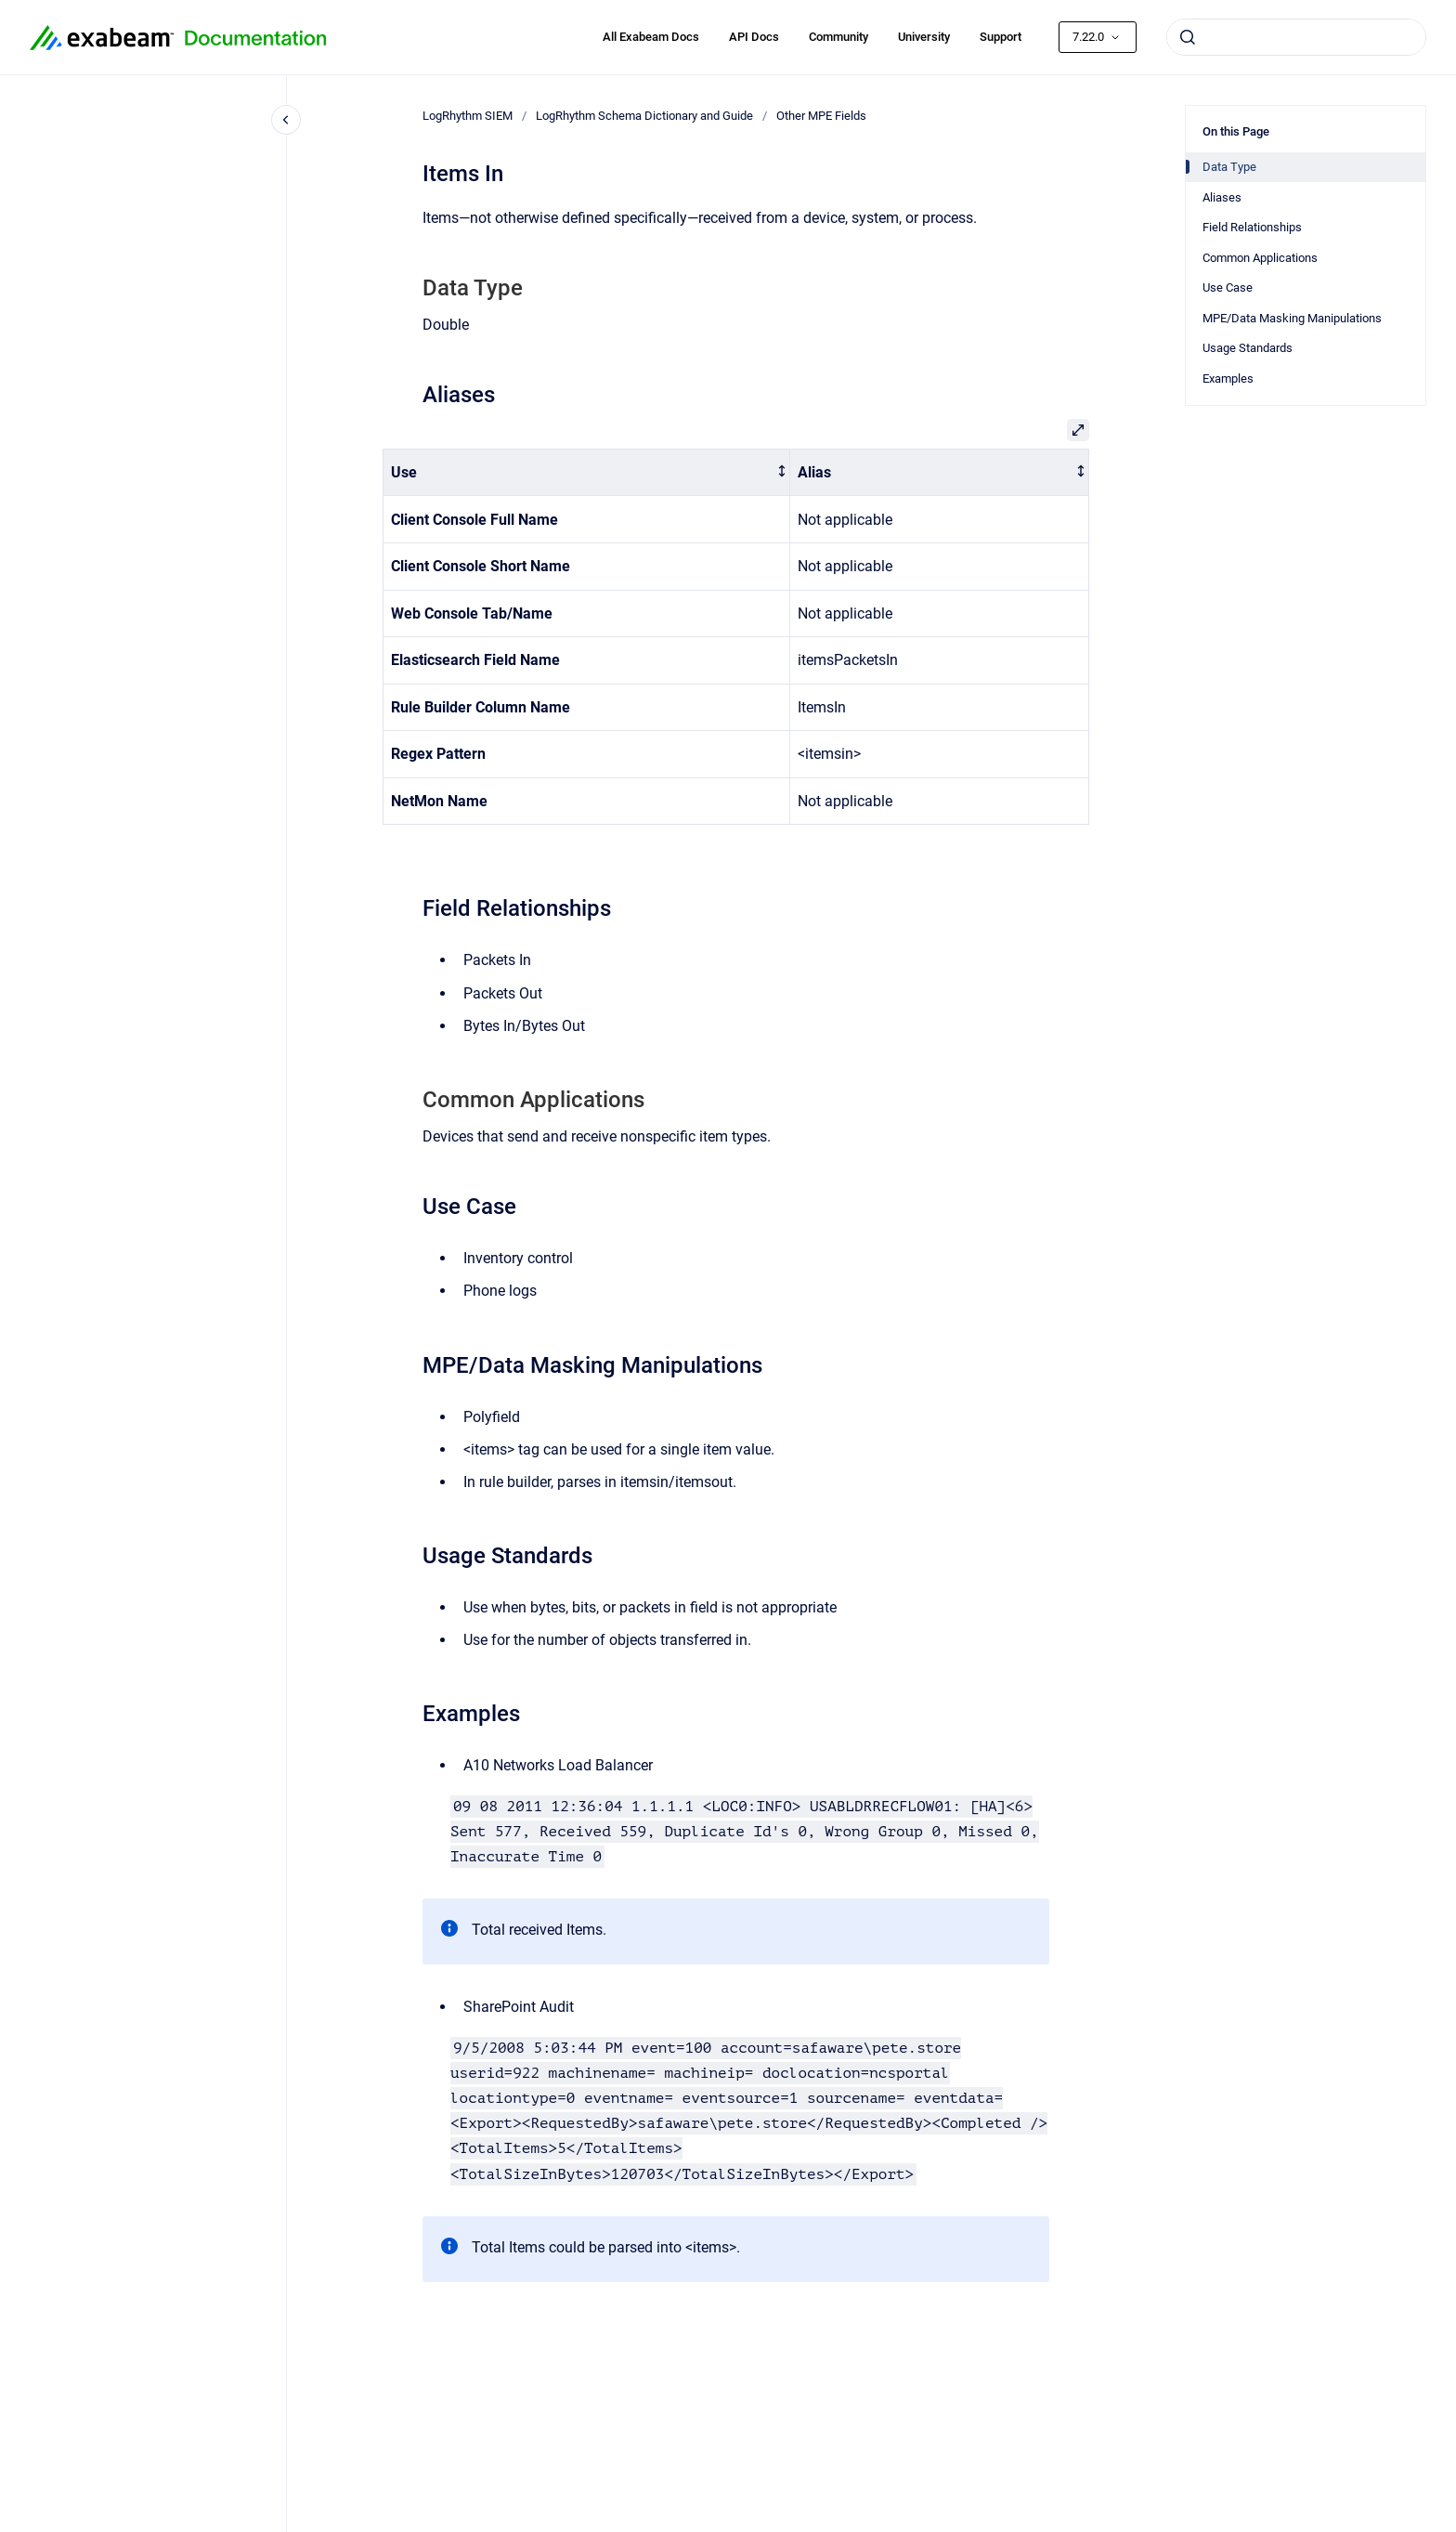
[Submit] (1187, 37)
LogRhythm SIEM (467, 116)
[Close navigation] (286, 120)
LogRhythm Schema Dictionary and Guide (644, 116)
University (924, 37)
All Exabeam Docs (651, 37)
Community (838, 37)
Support (1000, 37)
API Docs (754, 37)
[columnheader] (587, 472)
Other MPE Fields (821, 116)
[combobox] (1296, 37)
